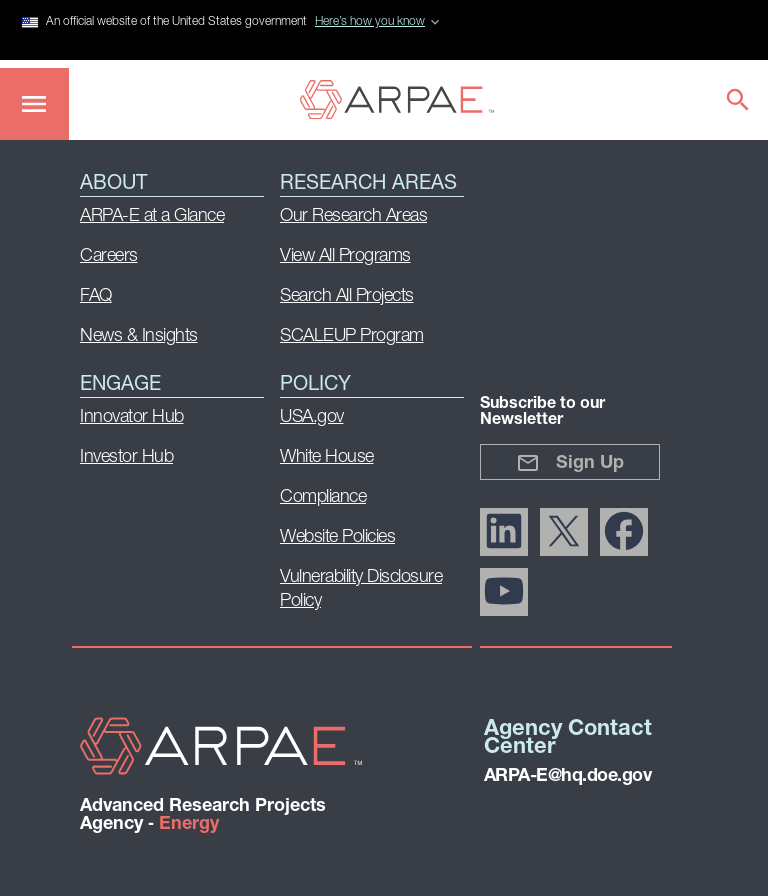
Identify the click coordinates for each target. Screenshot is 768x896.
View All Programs (345, 256)
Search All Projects (347, 296)
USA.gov (312, 417)
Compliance (323, 497)
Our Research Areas (353, 216)
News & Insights (139, 336)
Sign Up (570, 463)
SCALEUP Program (352, 336)
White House (327, 457)
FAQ (96, 296)
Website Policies (337, 537)
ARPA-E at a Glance (152, 216)
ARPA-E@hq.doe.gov (568, 776)
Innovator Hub (132, 417)
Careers (109, 256)
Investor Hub (126, 457)
